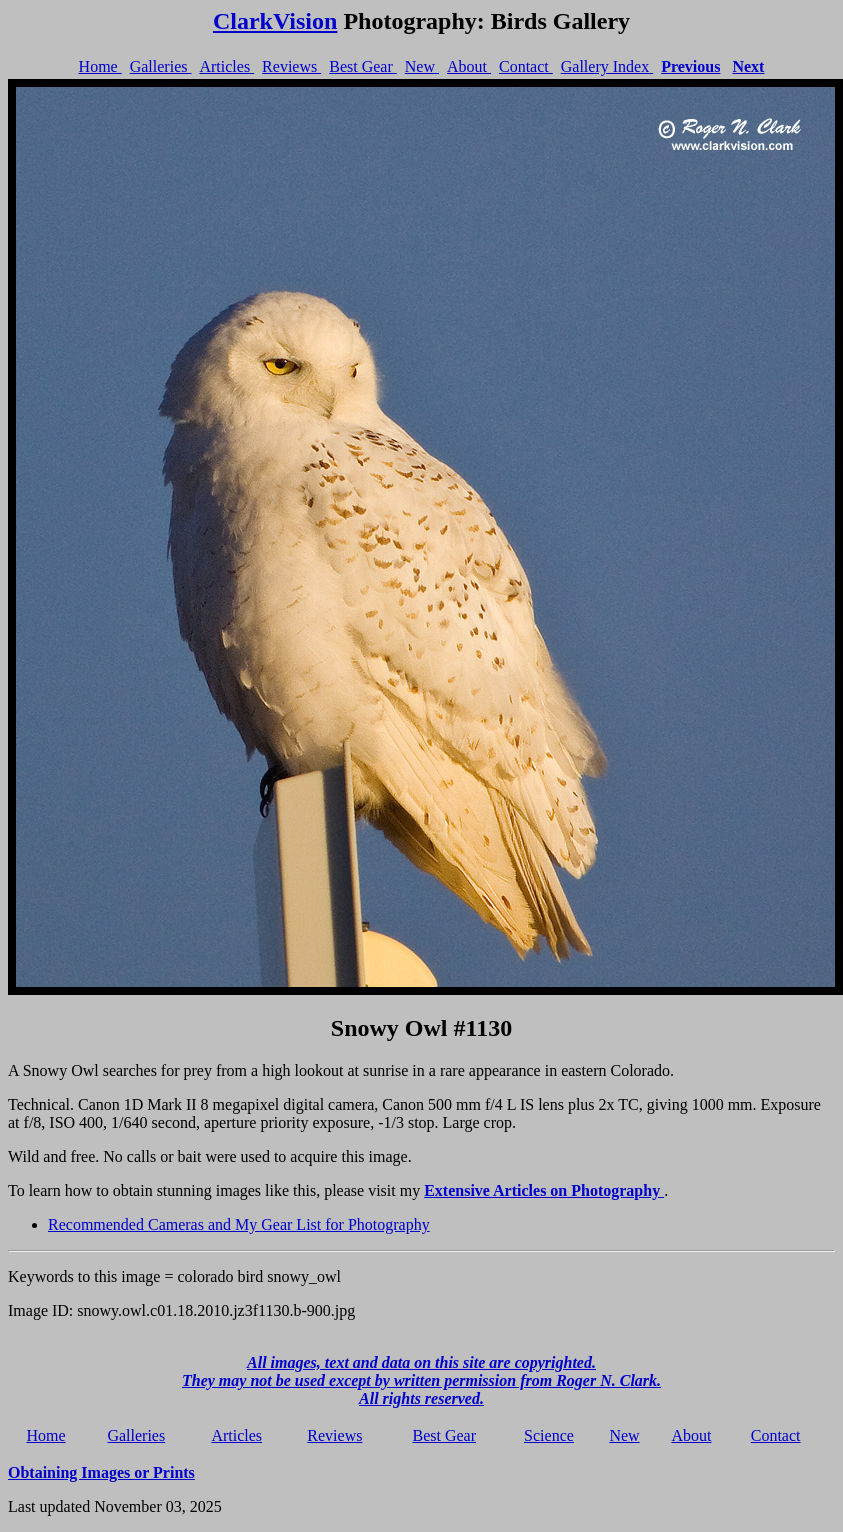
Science (549, 1435)
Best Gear (363, 66)
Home (100, 66)
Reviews (291, 66)
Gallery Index (607, 66)
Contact (526, 66)
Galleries (161, 66)
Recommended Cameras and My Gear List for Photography (239, 1224)
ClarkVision (275, 21)
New (422, 66)
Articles (226, 66)
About (469, 66)
